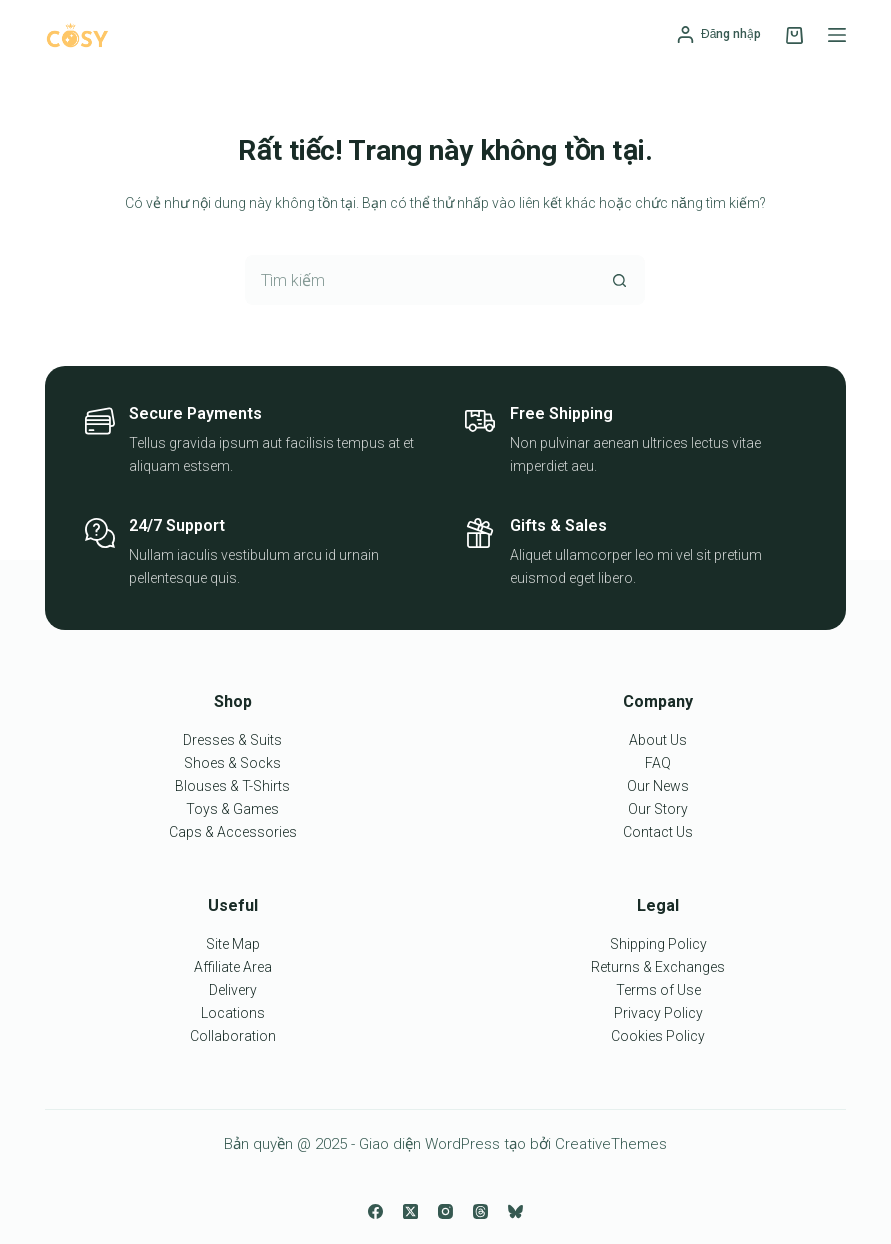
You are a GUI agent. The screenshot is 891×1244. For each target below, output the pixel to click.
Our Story (658, 809)
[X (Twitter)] (410, 1211)
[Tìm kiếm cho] (420, 280)
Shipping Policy (658, 944)
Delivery (233, 990)
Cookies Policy (658, 1036)
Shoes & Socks (232, 763)
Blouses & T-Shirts (232, 786)
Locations (233, 1013)
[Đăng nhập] (719, 35)
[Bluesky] (515, 1211)
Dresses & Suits (232, 740)
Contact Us (658, 832)
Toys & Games (232, 809)
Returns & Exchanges (658, 967)
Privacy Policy (658, 1013)
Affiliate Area (233, 967)
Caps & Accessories (233, 832)
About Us (658, 740)
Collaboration (233, 1036)
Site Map (233, 944)
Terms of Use (658, 990)
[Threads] (480, 1211)
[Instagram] (445, 1211)
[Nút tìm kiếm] (620, 280)
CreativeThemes (611, 1144)
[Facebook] (375, 1211)
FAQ (658, 763)
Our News (658, 786)
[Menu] (837, 35)
